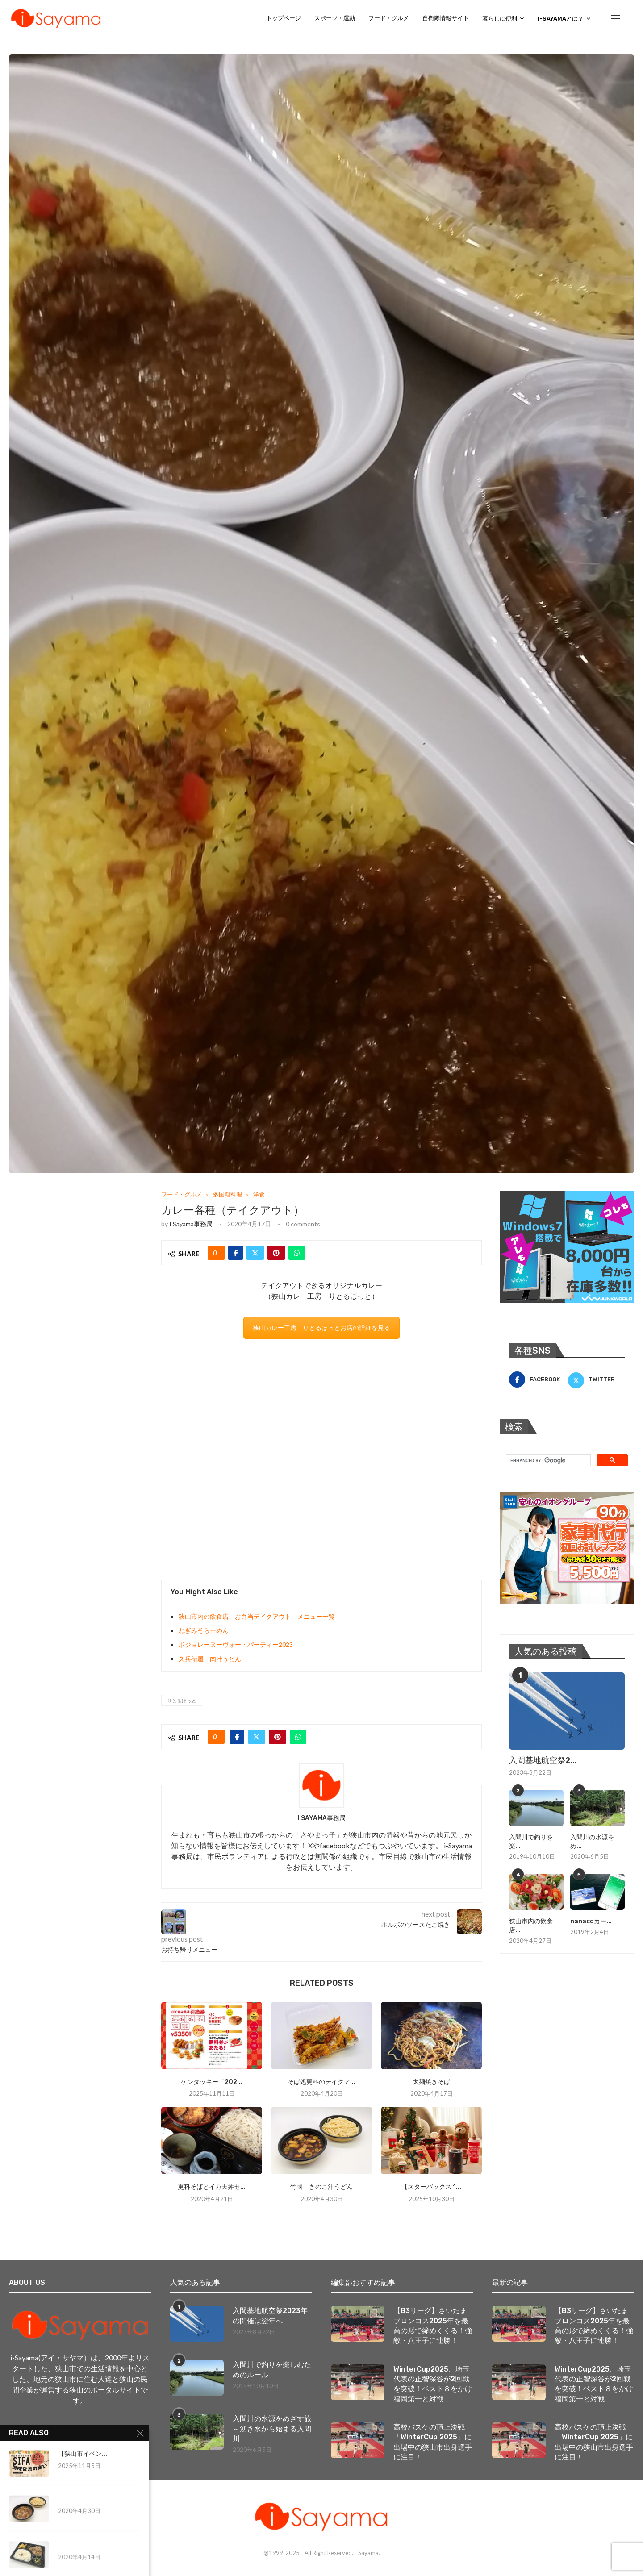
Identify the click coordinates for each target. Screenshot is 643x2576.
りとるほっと (181, 1700)
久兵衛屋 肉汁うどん (210, 1659)
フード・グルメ (388, 18)
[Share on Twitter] (255, 1253)
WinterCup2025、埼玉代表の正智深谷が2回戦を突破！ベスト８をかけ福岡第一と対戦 (432, 2384)
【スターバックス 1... (431, 2187)
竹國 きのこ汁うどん (321, 2187)
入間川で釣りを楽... (531, 1842)
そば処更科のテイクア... (321, 2082)
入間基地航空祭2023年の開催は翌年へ (270, 2315)
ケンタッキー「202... (211, 2082)
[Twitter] (596, 1379)
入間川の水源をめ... (592, 1842)
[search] (547, 1460)
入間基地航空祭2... (543, 1760)
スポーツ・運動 (334, 18)
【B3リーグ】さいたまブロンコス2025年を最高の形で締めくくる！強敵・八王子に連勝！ (432, 2325)
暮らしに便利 (499, 18)
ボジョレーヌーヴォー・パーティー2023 (236, 1644)
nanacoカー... (591, 1921)
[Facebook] (537, 1379)
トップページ (283, 18)
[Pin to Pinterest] (276, 1253)
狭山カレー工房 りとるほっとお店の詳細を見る (321, 1327)
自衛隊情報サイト (445, 18)
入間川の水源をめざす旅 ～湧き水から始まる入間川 (273, 2428)
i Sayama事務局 (191, 1224)
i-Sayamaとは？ (561, 18)
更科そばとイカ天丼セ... (212, 2187)
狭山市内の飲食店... (531, 1925)
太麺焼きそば (431, 2082)
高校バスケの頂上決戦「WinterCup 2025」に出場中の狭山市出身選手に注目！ (432, 2442)
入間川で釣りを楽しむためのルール (272, 2369)
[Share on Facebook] (235, 1253)
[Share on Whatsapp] (296, 1253)
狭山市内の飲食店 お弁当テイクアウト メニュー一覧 (257, 1616)
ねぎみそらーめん (204, 1630)
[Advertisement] (321, 1459)
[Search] (629, 18)
